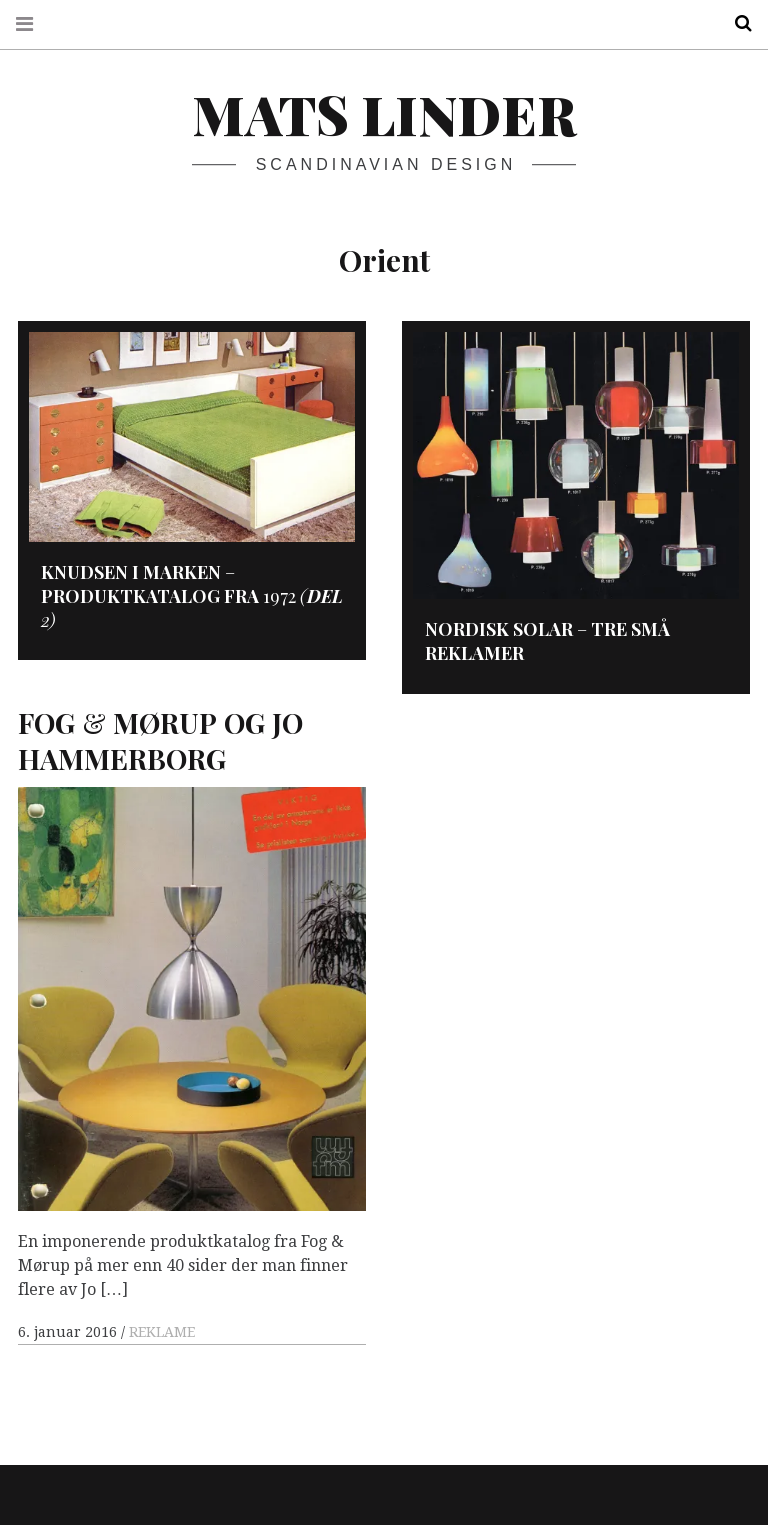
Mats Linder (384, 114)
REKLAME (162, 1332)
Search (736, 23)
